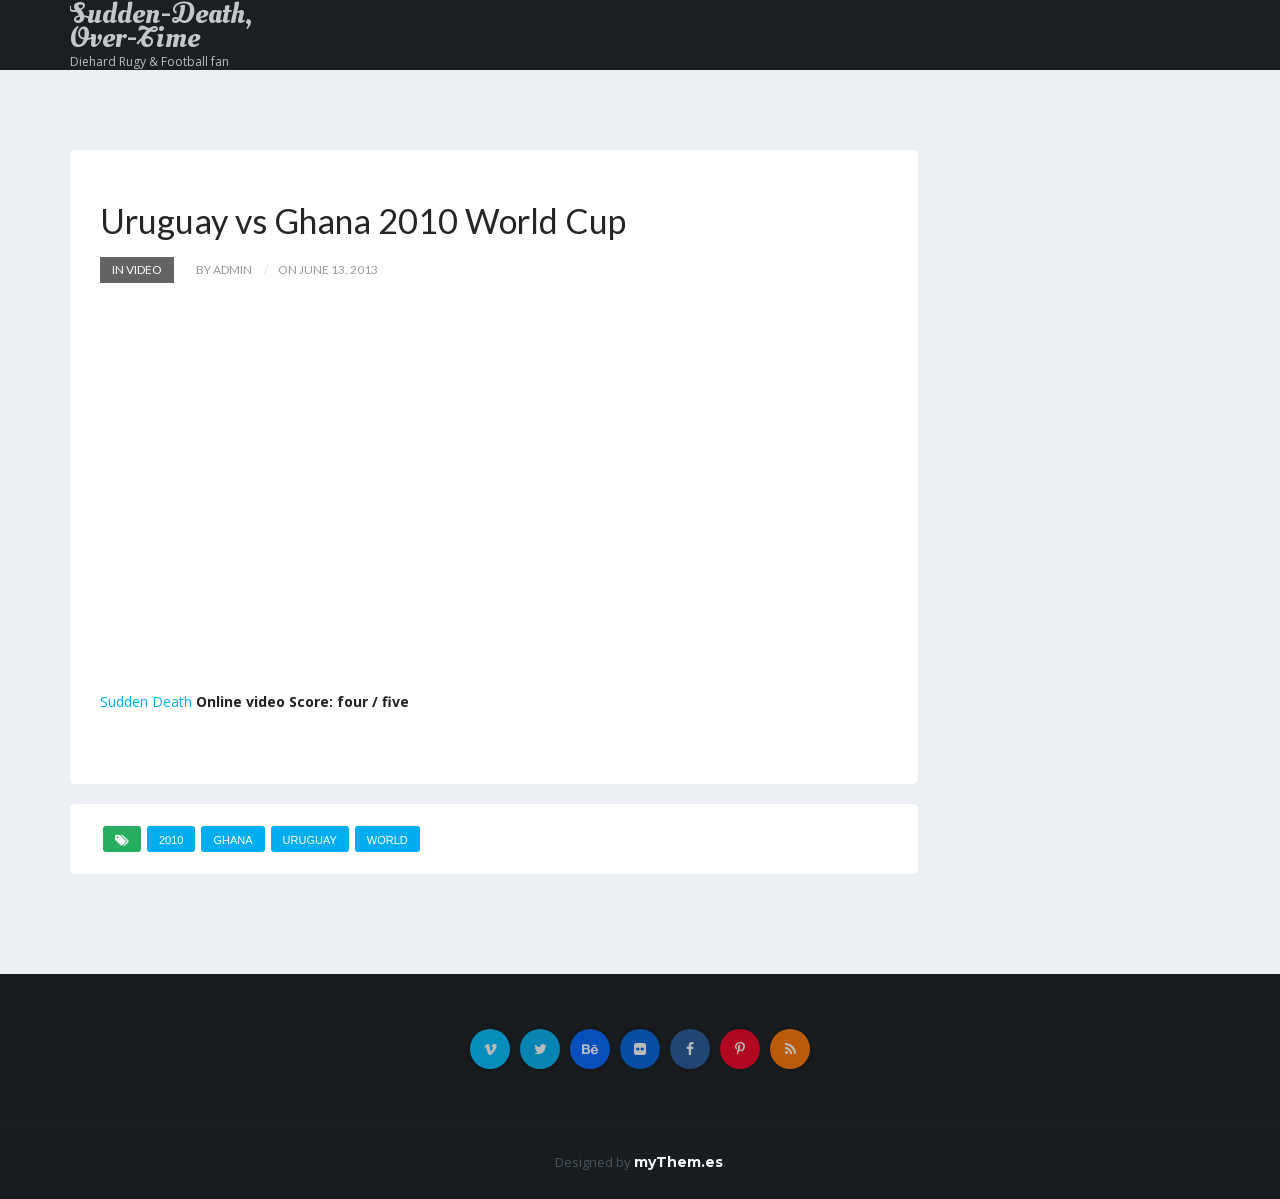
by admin (224, 269)
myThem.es (678, 1162)
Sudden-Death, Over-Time (161, 26)
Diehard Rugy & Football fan (149, 61)
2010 (171, 840)
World (387, 840)
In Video (137, 269)
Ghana (232, 840)
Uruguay (310, 840)
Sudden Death (146, 701)
